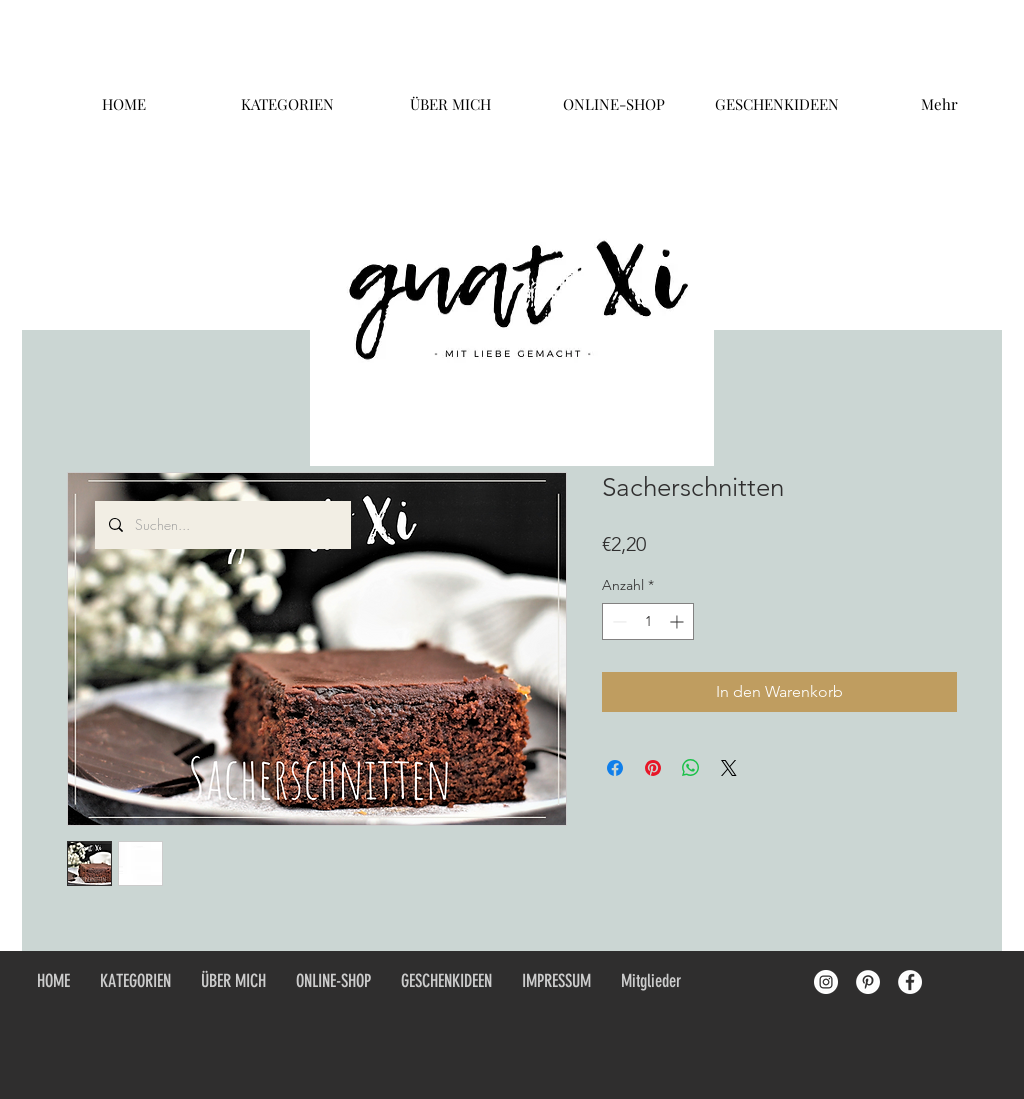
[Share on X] (729, 768)
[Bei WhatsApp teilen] (691, 768)
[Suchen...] (222, 525)
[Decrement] (617, 621)
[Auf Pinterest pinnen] (653, 768)
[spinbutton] (648, 621)
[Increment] (678, 621)
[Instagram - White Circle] (826, 982)
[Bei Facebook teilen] (615, 768)
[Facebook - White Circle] (910, 982)
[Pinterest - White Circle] (868, 982)
